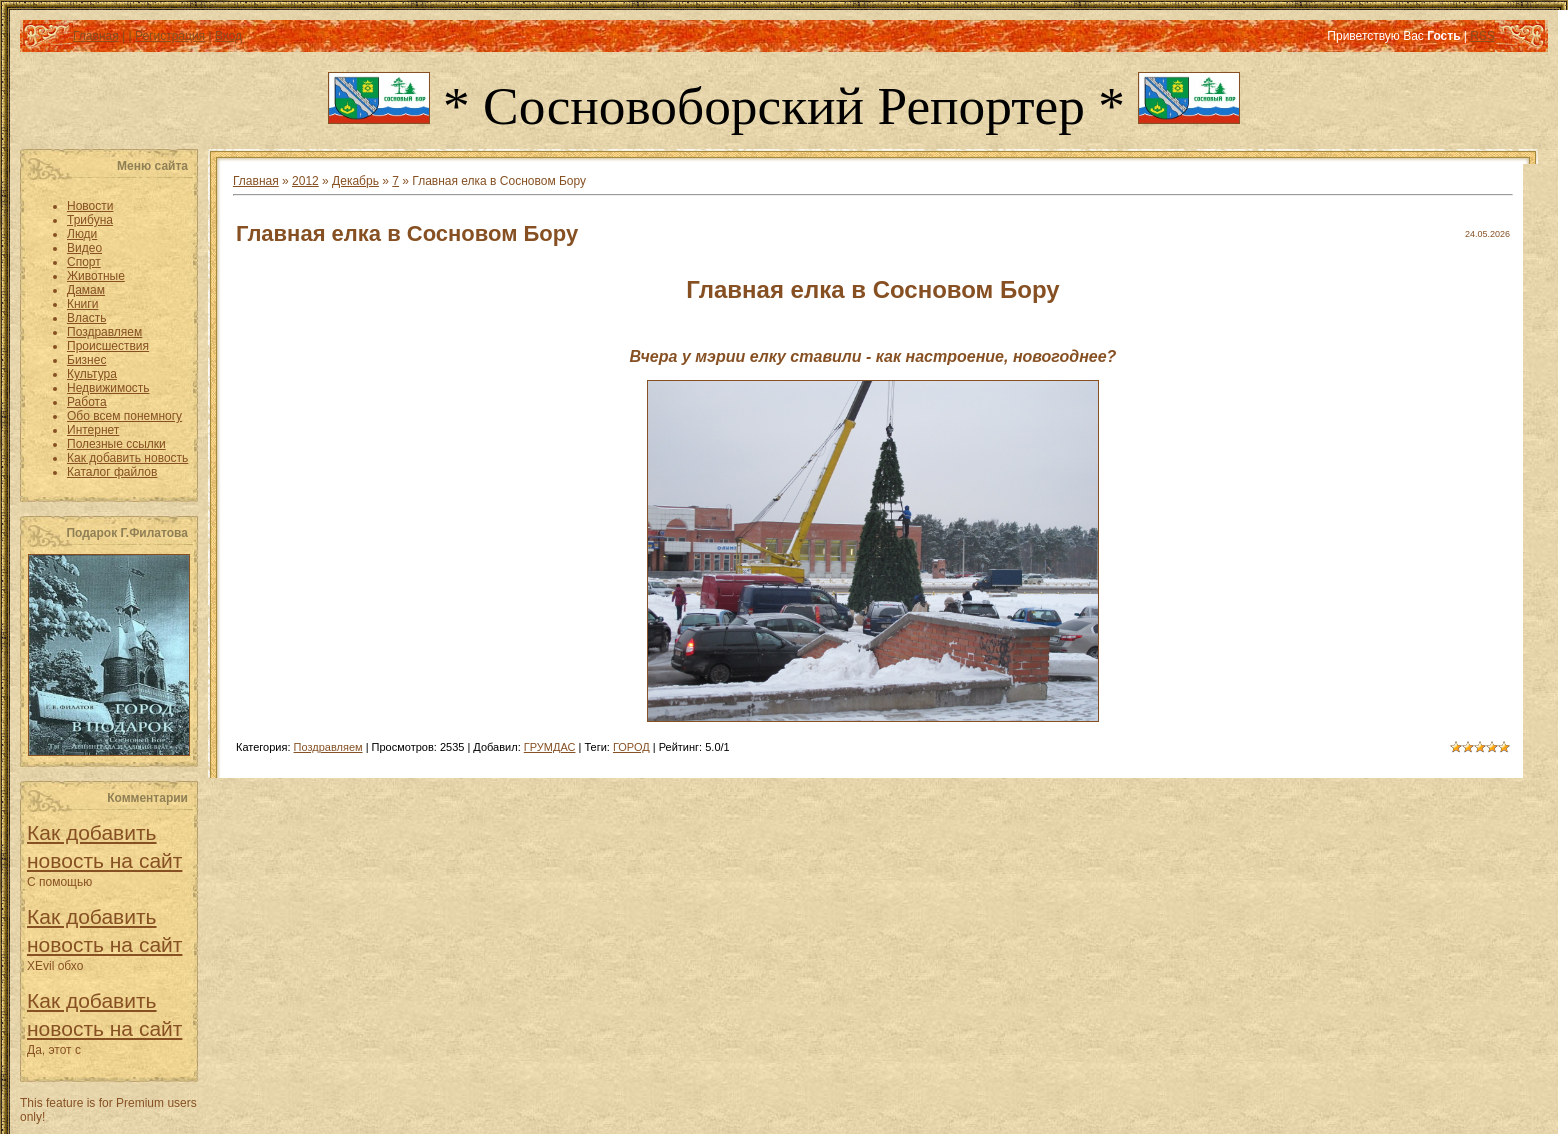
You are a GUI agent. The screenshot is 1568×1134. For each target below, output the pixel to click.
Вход (228, 36)
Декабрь (355, 181)
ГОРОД (631, 747)
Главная (96, 36)
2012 (305, 181)
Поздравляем (328, 747)
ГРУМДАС (550, 747)
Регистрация (170, 36)
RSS (1482, 36)
